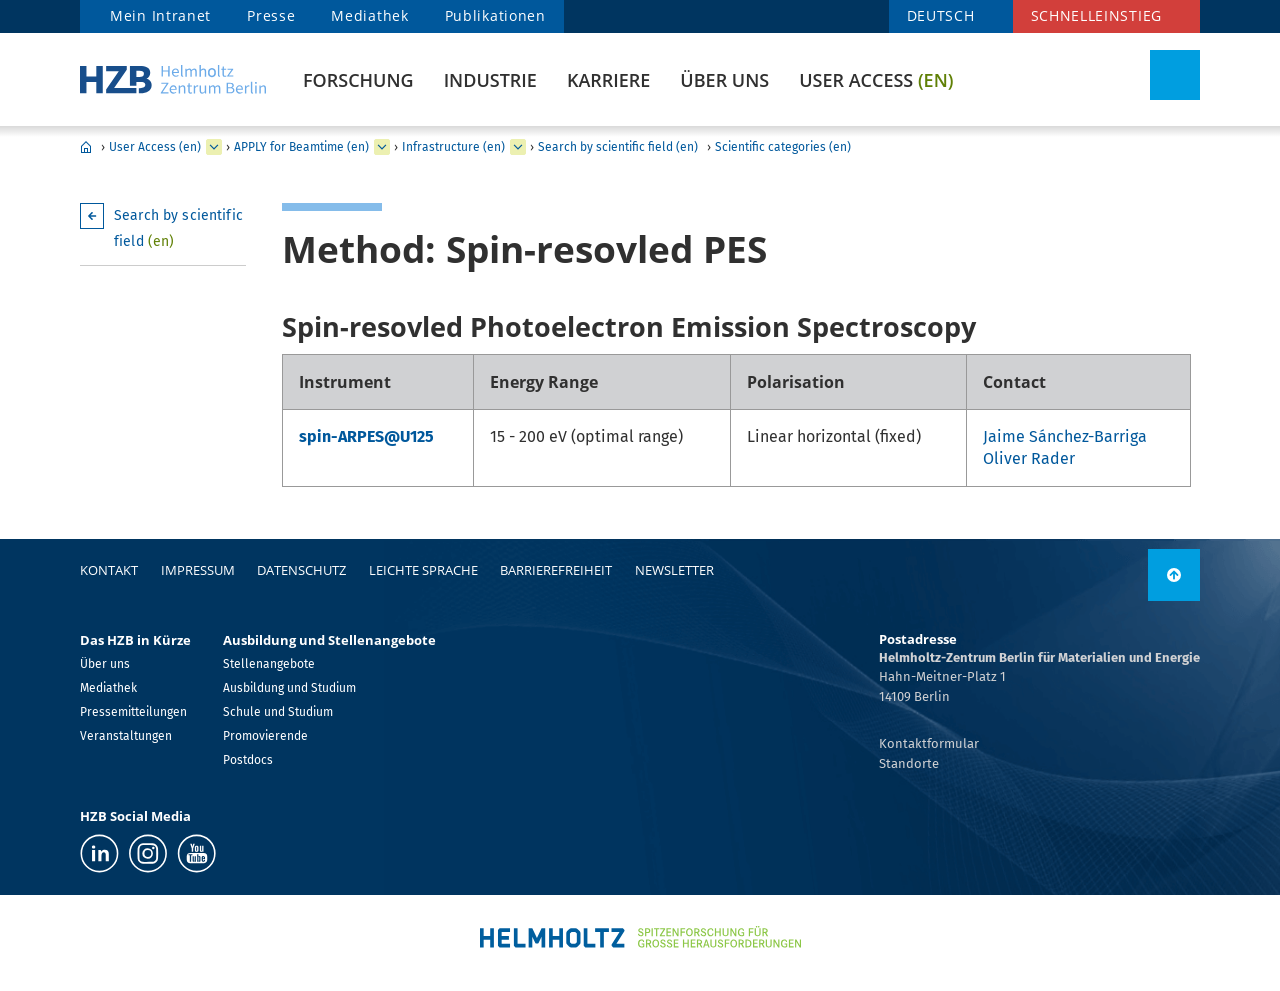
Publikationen (495, 15)
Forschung (358, 80)
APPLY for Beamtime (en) (301, 147)
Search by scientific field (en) (618, 147)
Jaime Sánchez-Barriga (1065, 436)
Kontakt (109, 570)
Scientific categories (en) (783, 147)
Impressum (198, 570)
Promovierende (265, 736)
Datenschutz (301, 570)
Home (86, 147)
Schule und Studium (278, 712)
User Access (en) (155, 147)
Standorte (909, 763)
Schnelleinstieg (1097, 15)
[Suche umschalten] (1175, 75)
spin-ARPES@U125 (366, 436)
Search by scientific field (178, 228)
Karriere (608, 80)
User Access (876, 80)
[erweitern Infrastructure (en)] (518, 147)
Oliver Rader (1029, 458)
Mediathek (369, 15)
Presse (271, 15)
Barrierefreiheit (556, 570)
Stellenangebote (269, 664)
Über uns (724, 80)
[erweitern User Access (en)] (214, 147)
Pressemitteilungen (133, 712)
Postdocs (248, 760)
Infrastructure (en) (453, 147)
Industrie (490, 80)
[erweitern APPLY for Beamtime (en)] (382, 147)
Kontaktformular (929, 743)
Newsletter (674, 570)
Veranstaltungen (126, 736)
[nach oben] (1174, 575)
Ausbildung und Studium (289, 688)
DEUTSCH (941, 15)
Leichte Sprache (423, 570)
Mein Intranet (160, 15)
